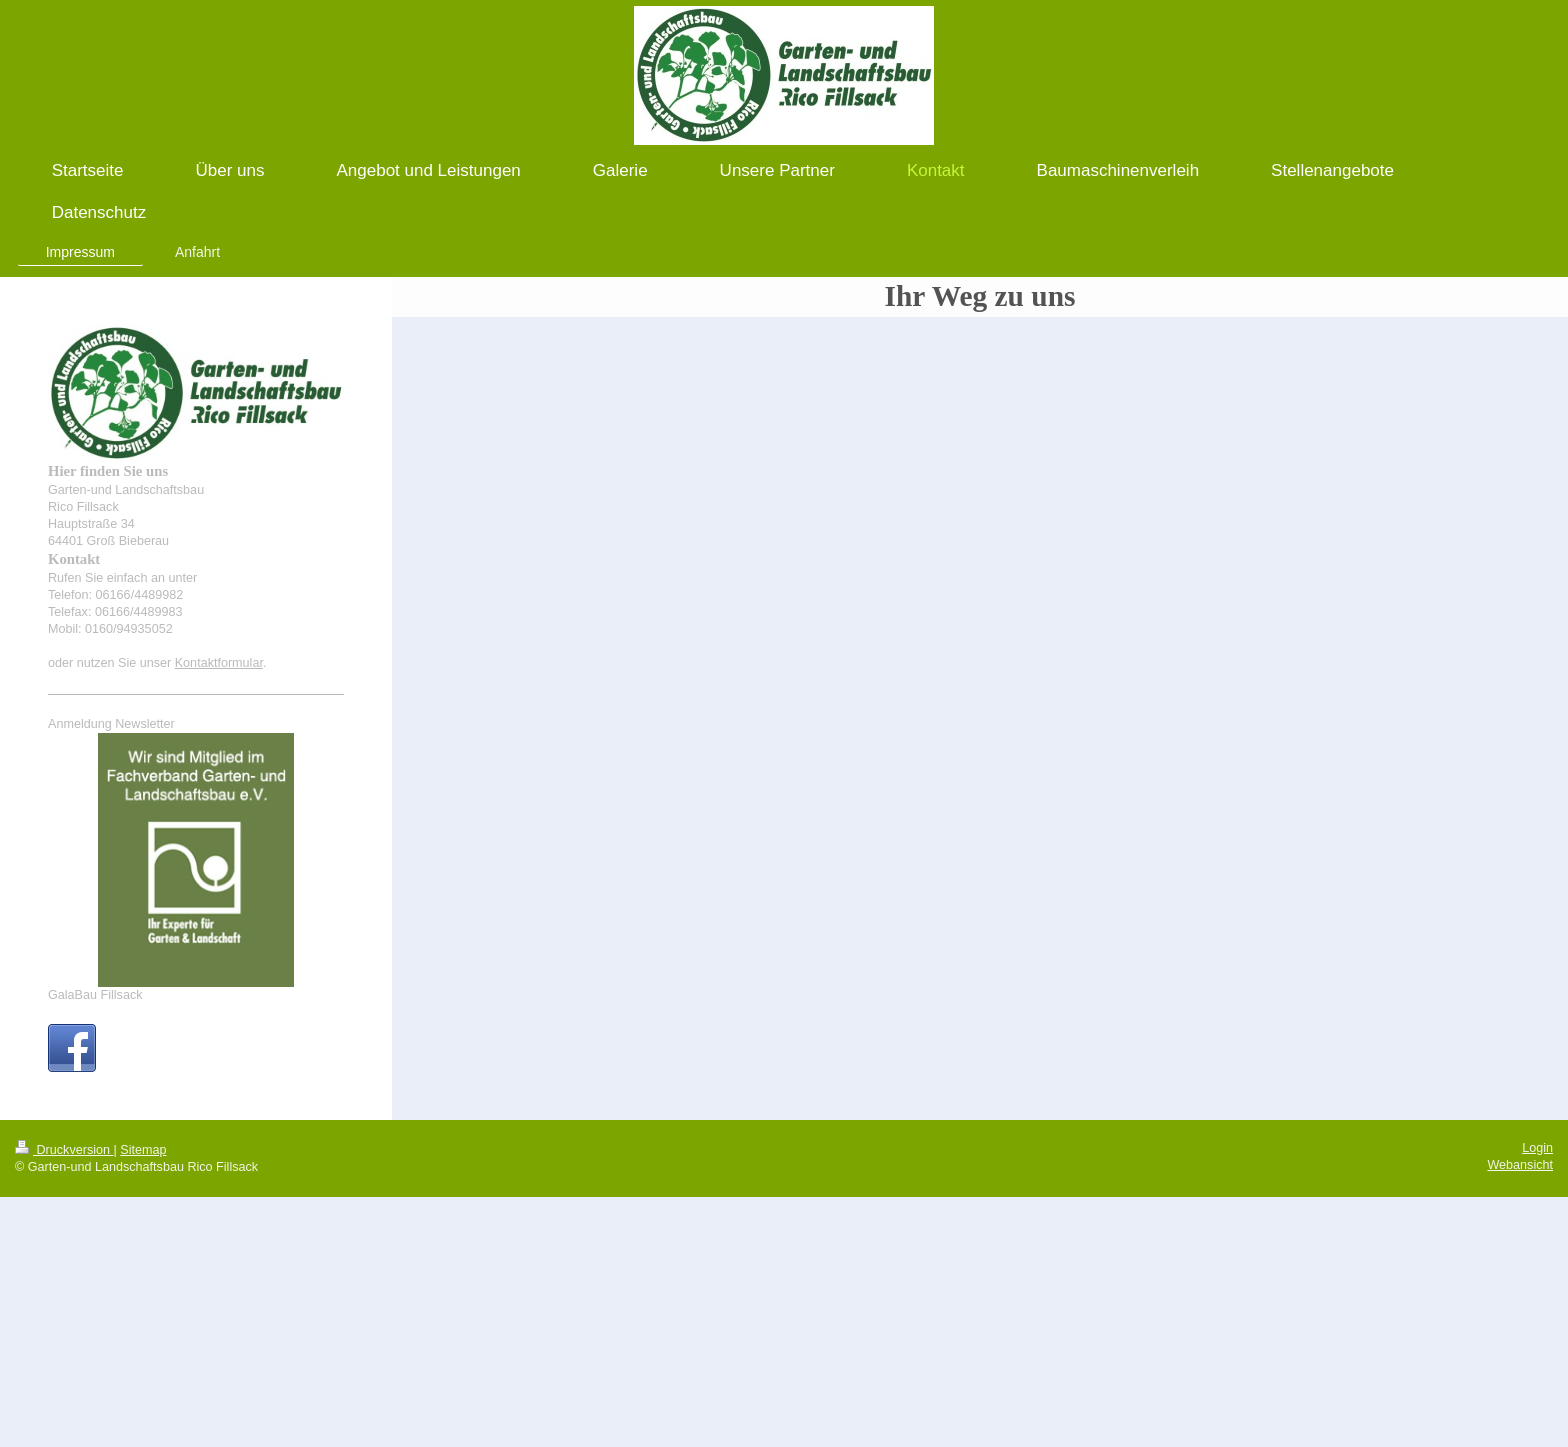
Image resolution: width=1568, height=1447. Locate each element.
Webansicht (1520, 1165)
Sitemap (143, 1150)
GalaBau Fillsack (95, 995)
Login (1537, 1148)
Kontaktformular (219, 663)
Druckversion (64, 1150)
